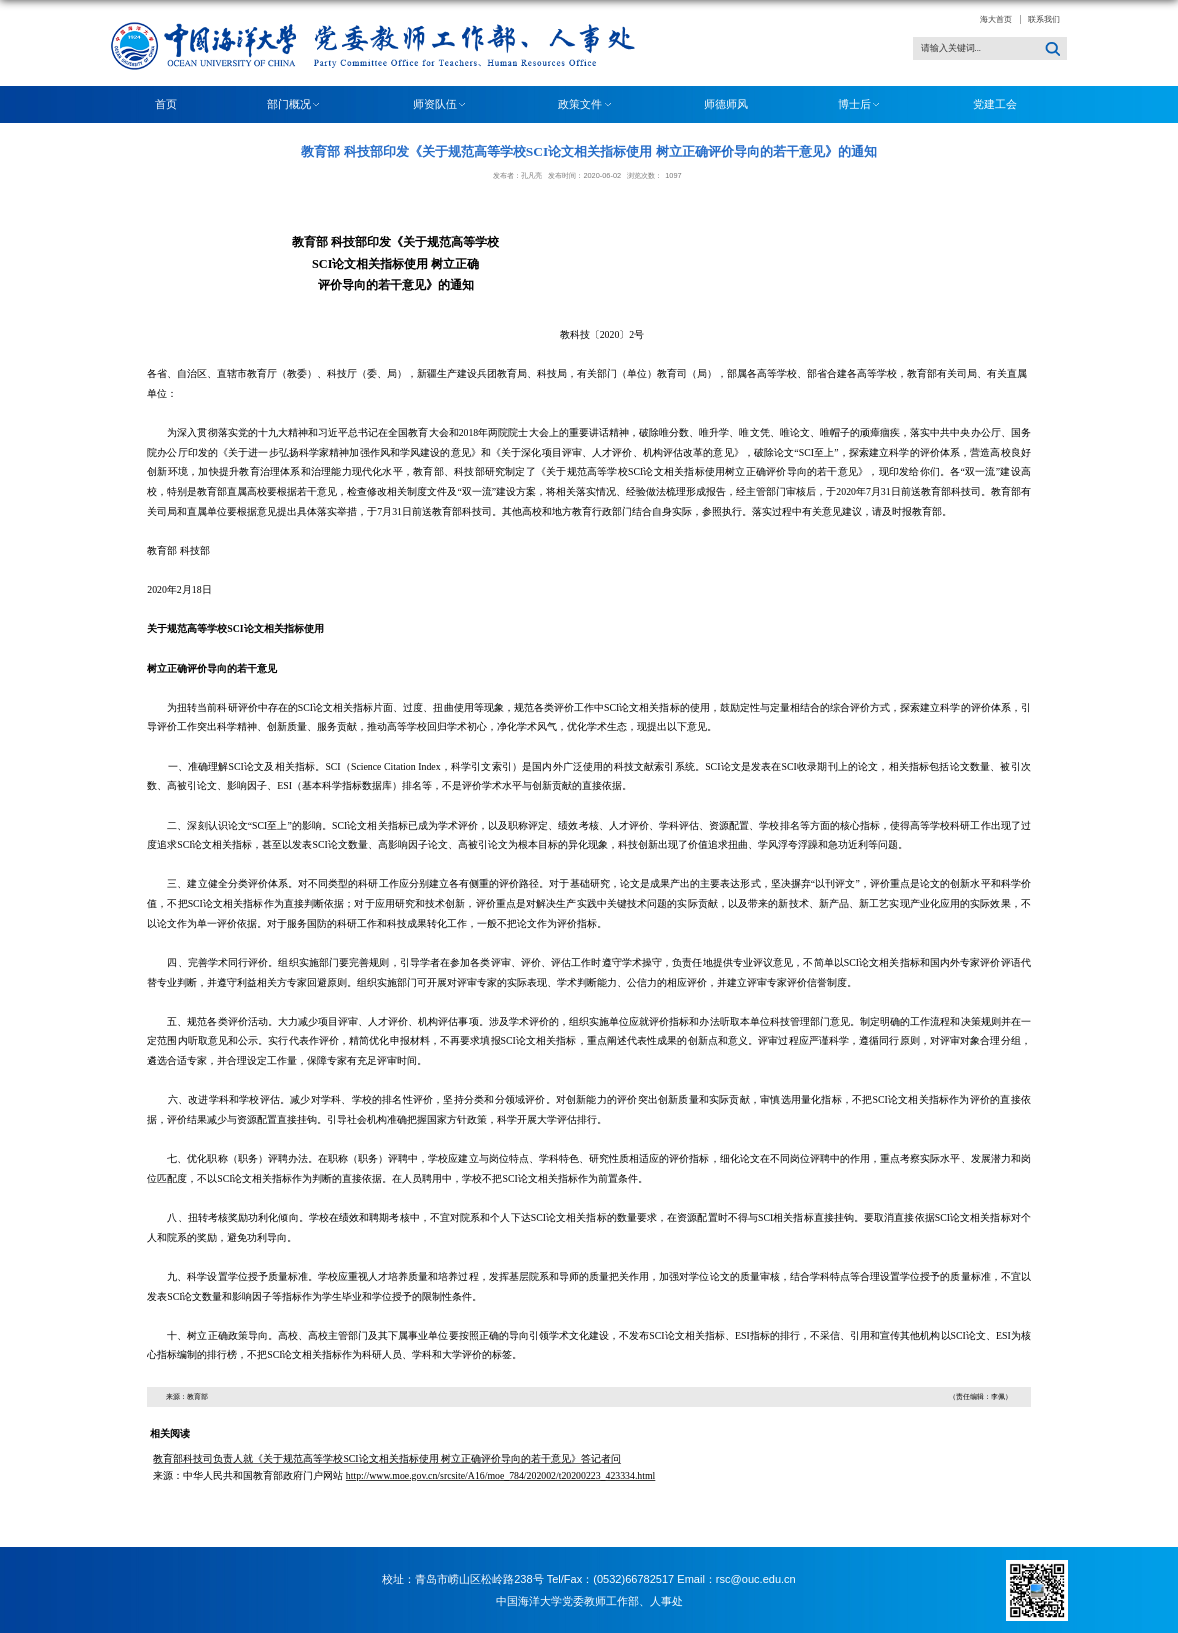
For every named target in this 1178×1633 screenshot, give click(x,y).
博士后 (860, 104)
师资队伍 (441, 104)
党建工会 (995, 104)
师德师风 (726, 104)
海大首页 (996, 19)
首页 (166, 104)
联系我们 (1044, 19)
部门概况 (295, 104)
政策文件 (586, 104)
